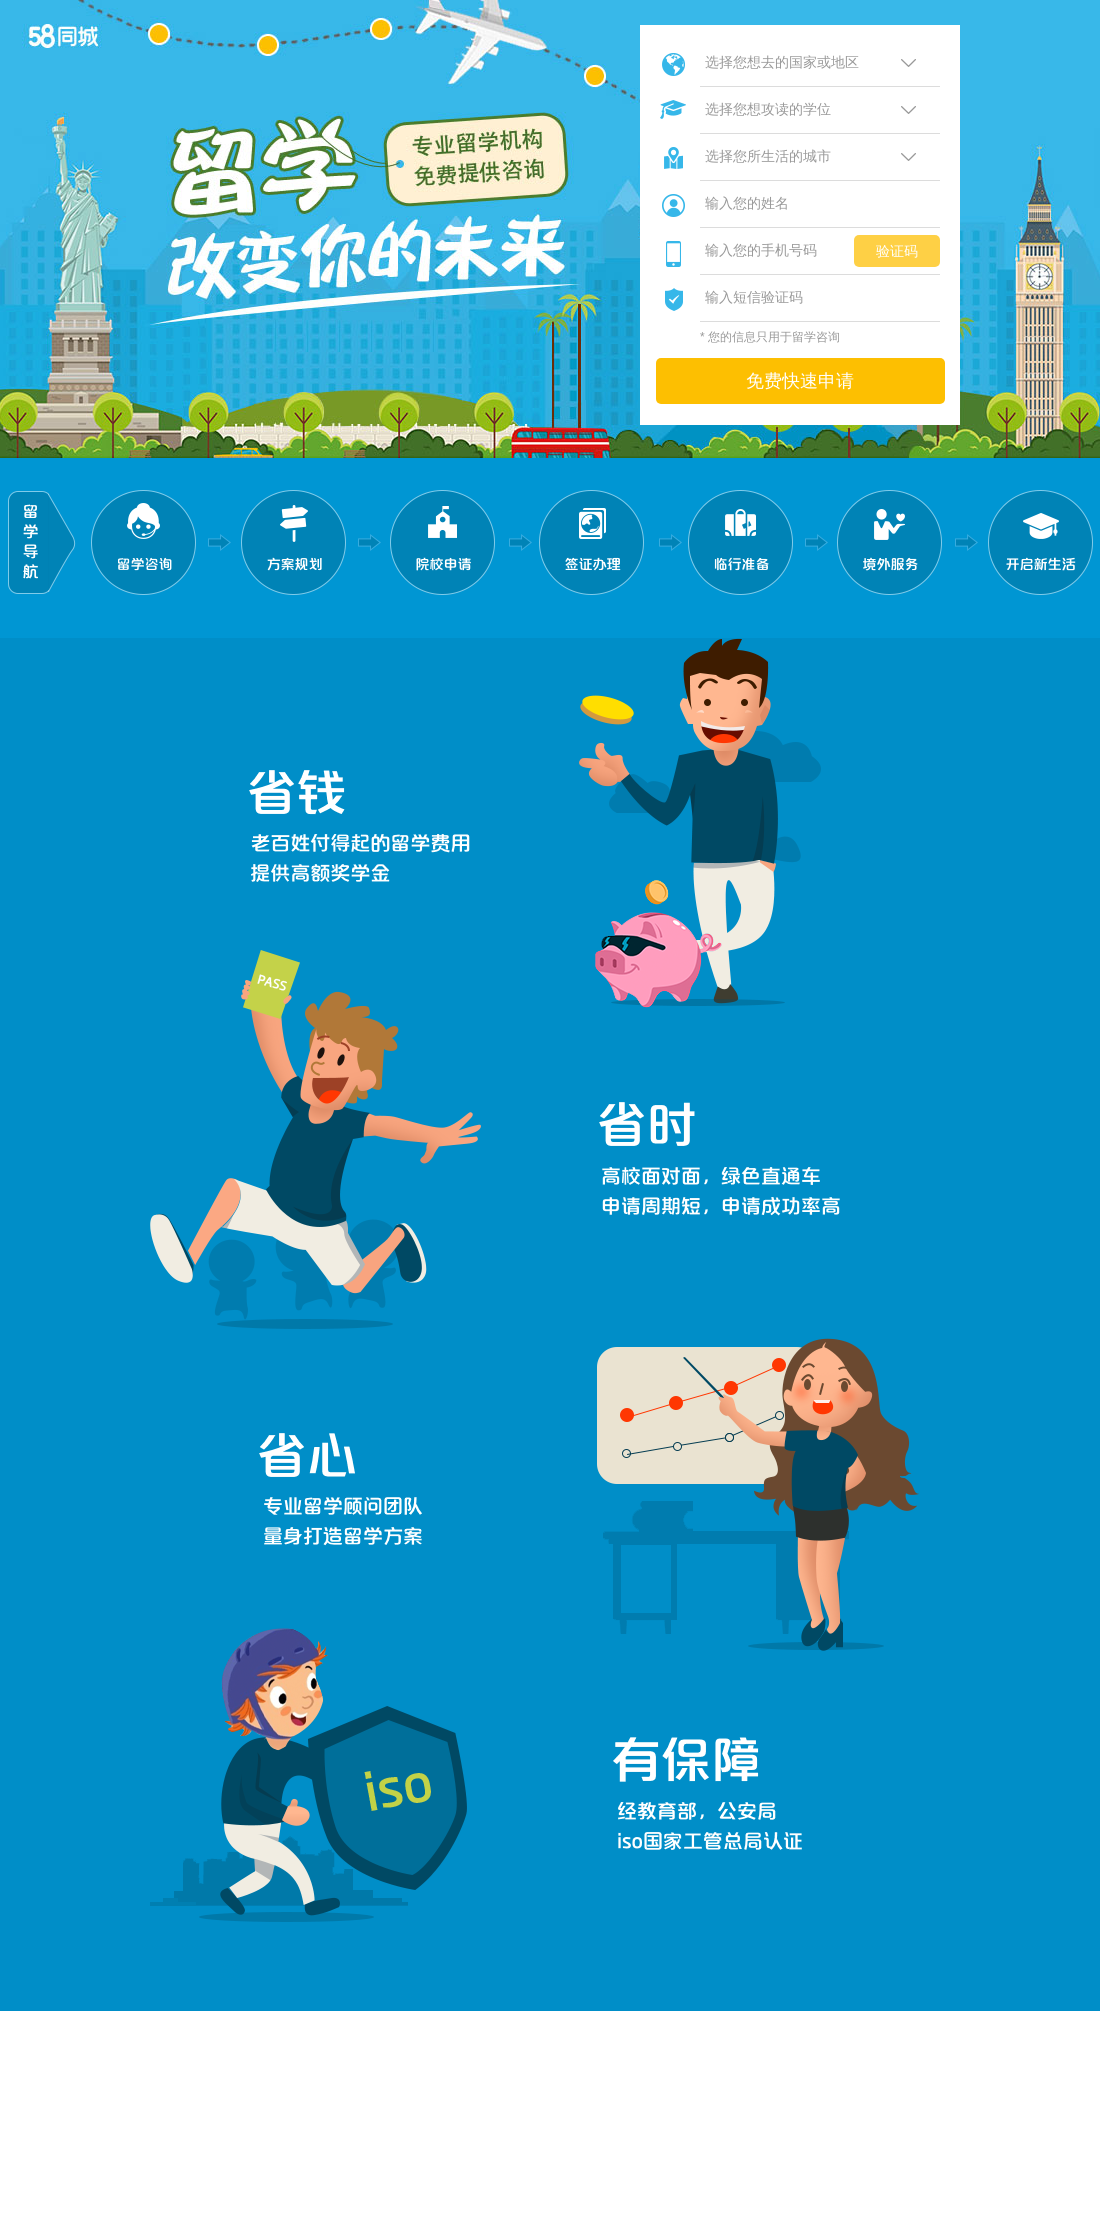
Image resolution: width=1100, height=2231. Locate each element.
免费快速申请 (800, 381)
